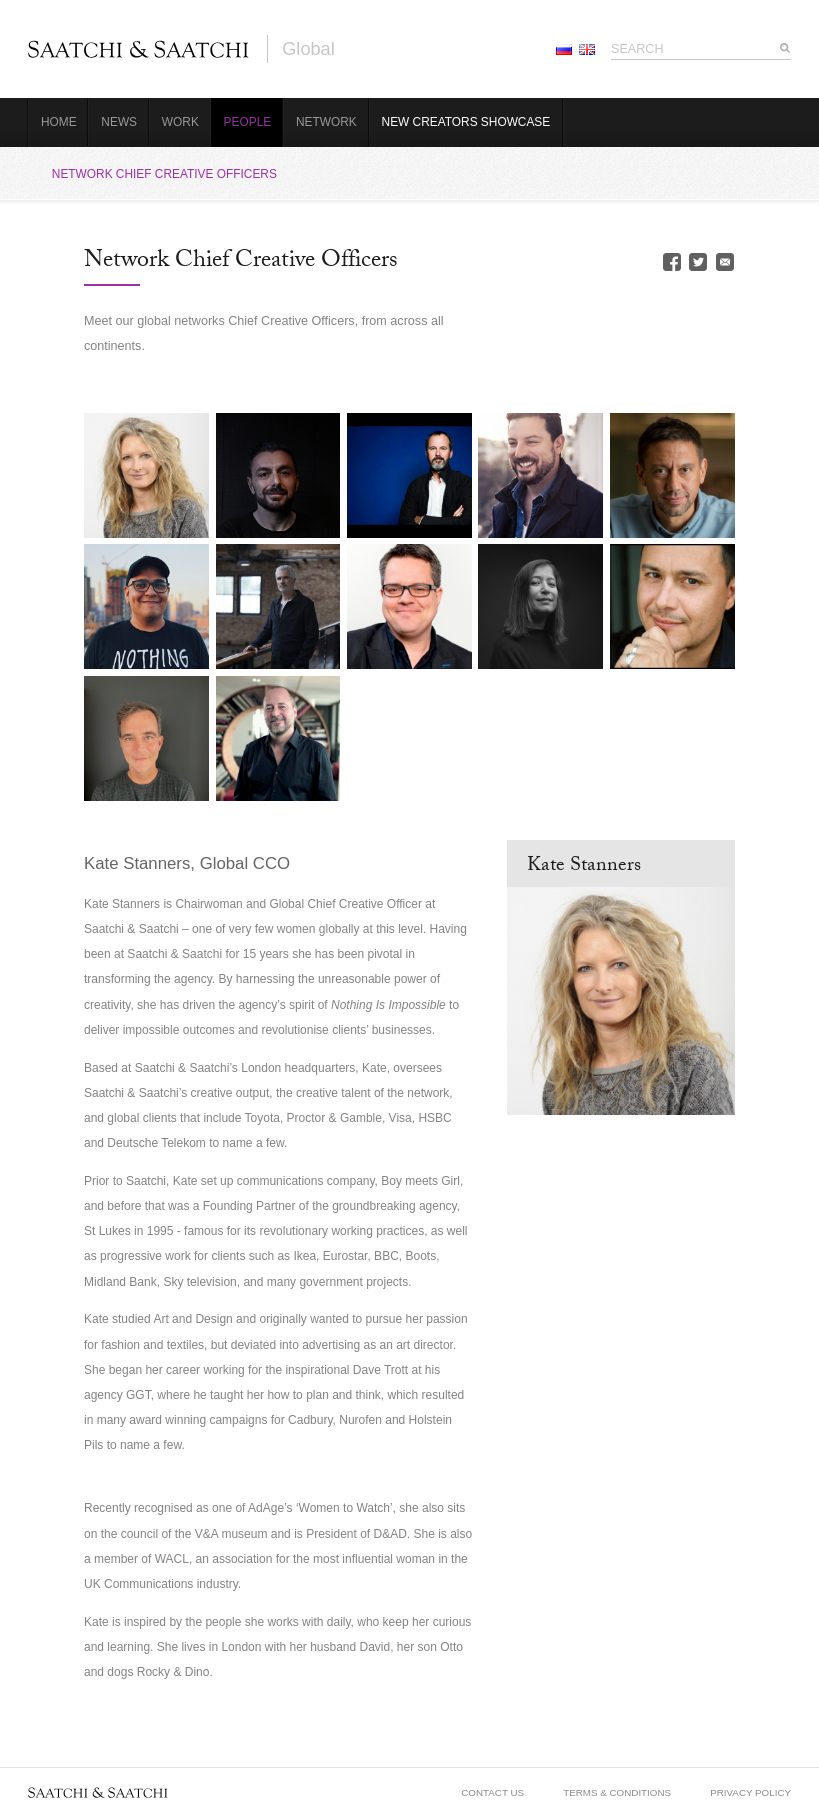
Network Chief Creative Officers (164, 174)
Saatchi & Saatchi (138, 49)
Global (308, 49)
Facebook (672, 262)
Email (725, 262)
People (248, 122)
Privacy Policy (750, 1792)
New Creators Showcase (466, 122)
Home (59, 122)
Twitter (698, 262)
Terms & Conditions (617, 1792)
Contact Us (492, 1792)
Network (326, 122)
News (119, 122)
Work (180, 122)
